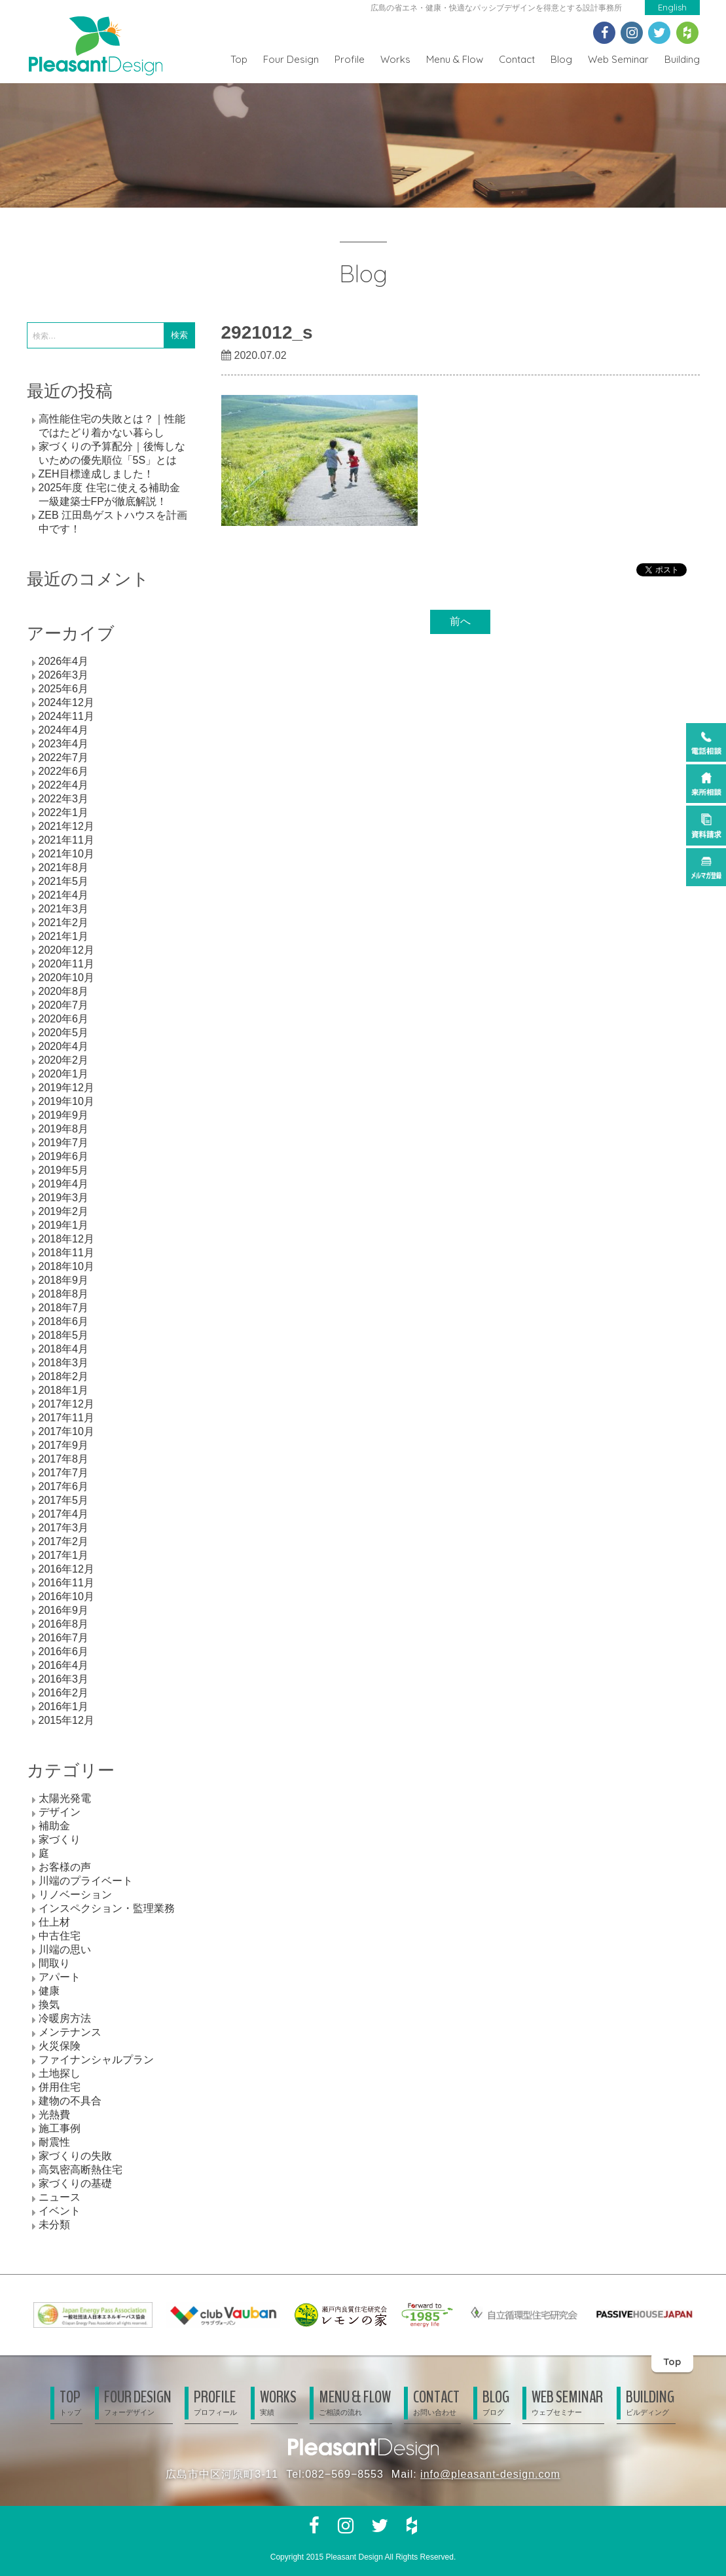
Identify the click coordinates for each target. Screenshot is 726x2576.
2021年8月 (64, 867)
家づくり (60, 1839)
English (672, 7)
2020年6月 (64, 1018)
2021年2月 (64, 922)
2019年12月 (66, 1087)
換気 (49, 2004)
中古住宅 (60, 1935)
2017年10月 (66, 1431)
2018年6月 (64, 1321)
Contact (517, 59)
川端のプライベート (86, 1880)
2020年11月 (66, 963)
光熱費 (54, 2114)
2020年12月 (66, 950)
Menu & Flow (454, 59)
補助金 (54, 1825)
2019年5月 (64, 1170)
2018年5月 (64, 1335)
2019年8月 (64, 1128)
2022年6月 (64, 771)
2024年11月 (66, 716)
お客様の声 (65, 1867)
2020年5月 (64, 1032)
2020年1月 (64, 1073)
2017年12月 (66, 1403)
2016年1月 (64, 1706)
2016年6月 (64, 1651)
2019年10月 (66, 1101)
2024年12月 (66, 702)
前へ (460, 621)
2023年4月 (64, 743)
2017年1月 (64, 1555)
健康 (49, 1990)
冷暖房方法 (65, 2018)
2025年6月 (64, 688)
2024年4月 (64, 730)
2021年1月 (64, 936)
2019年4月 (64, 1183)
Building (682, 59)
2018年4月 (64, 1348)
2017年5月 (64, 1500)
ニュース (60, 2197)
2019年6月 (64, 1156)
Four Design (291, 59)
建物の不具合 (70, 2100)
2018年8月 (64, 1293)
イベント (60, 2210)
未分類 (54, 2224)
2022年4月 (64, 785)
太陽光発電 (65, 1798)
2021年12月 (66, 826)
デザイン (60, 1812)
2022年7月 (64, 757)
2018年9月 (64, 1280)
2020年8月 (64, 991)
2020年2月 (64, 1060)
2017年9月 (64, 1445)
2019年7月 (64, 1142)
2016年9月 (64, 1610)
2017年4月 (64, 1514)
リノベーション (75, 1894)
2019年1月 (64, 1225)
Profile (350, 59)
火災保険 (60, 2045)
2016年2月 (64, 1692)
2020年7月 (64, 1005)
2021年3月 (64, 908)
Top (238, 59)
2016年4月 (64, 1665)
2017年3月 (64, 1527)
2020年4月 (64, 1046)
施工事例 (60, 2128)
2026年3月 (64, 675)
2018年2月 (64, 1376)
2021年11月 (66, 840)
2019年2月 (64, 1211)
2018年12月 (66, 1238)
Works (395, 59)
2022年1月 (64, 812)
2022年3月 (64, 798)
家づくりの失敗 (75, 2155)
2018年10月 (66, 1266)
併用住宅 (60, 2087)
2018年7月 (64, 1307)
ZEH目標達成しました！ (96, 473)
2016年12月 (66, 1569)
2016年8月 (64, 1624)
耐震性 (54, 2142)
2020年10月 (66, 977)
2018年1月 (64, 1390)
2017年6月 (64, 1486)
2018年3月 (64, 1362)
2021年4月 (64, 895)
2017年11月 (66, 1417)
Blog (561, 59)
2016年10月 (66, 1596)
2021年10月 (66, 853)
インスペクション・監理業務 (107, 1908)
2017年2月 (64, 1541)
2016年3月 (64, 1679)
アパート (60, 1977)
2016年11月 (66, 1582)
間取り (54, 1963)
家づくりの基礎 (75, 2183)
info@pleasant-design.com (490, 2474)
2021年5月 (64, 881)
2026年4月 (64, 661)
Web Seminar (618, 59)
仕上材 (54, 1922)
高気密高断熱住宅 (80, 2169)
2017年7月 (64, 1472)
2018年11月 (66, 1252)
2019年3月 (64, 1197)
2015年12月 (66, 1720)
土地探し (60, 2073)
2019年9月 (64, 1115)
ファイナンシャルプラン (96, 2059)
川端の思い (65, 1949)
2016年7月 (64, 1637)
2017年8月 (64, 1459)
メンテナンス (70, 2032)
